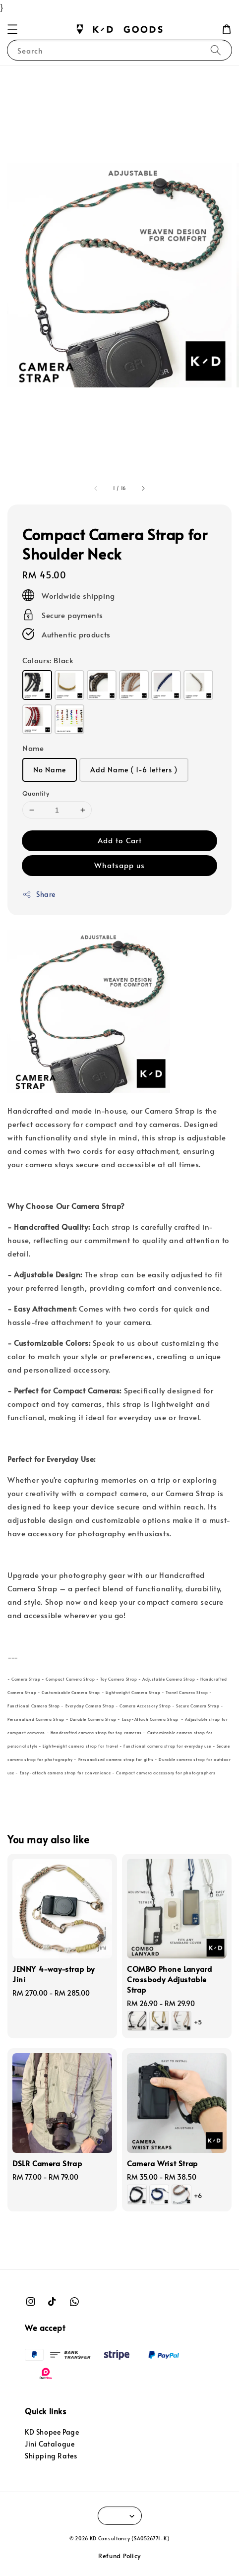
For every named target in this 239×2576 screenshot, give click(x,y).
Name (33, 748)
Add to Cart (120, 840)
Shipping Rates (51, 2455)
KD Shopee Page (52, 2432)
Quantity (35, 793)
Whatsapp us (119, 865)
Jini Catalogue (49, 2444)
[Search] (216, 50)
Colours (47, 660)
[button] (12, 29)
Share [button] (39, 894)
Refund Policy (119, 2555)
